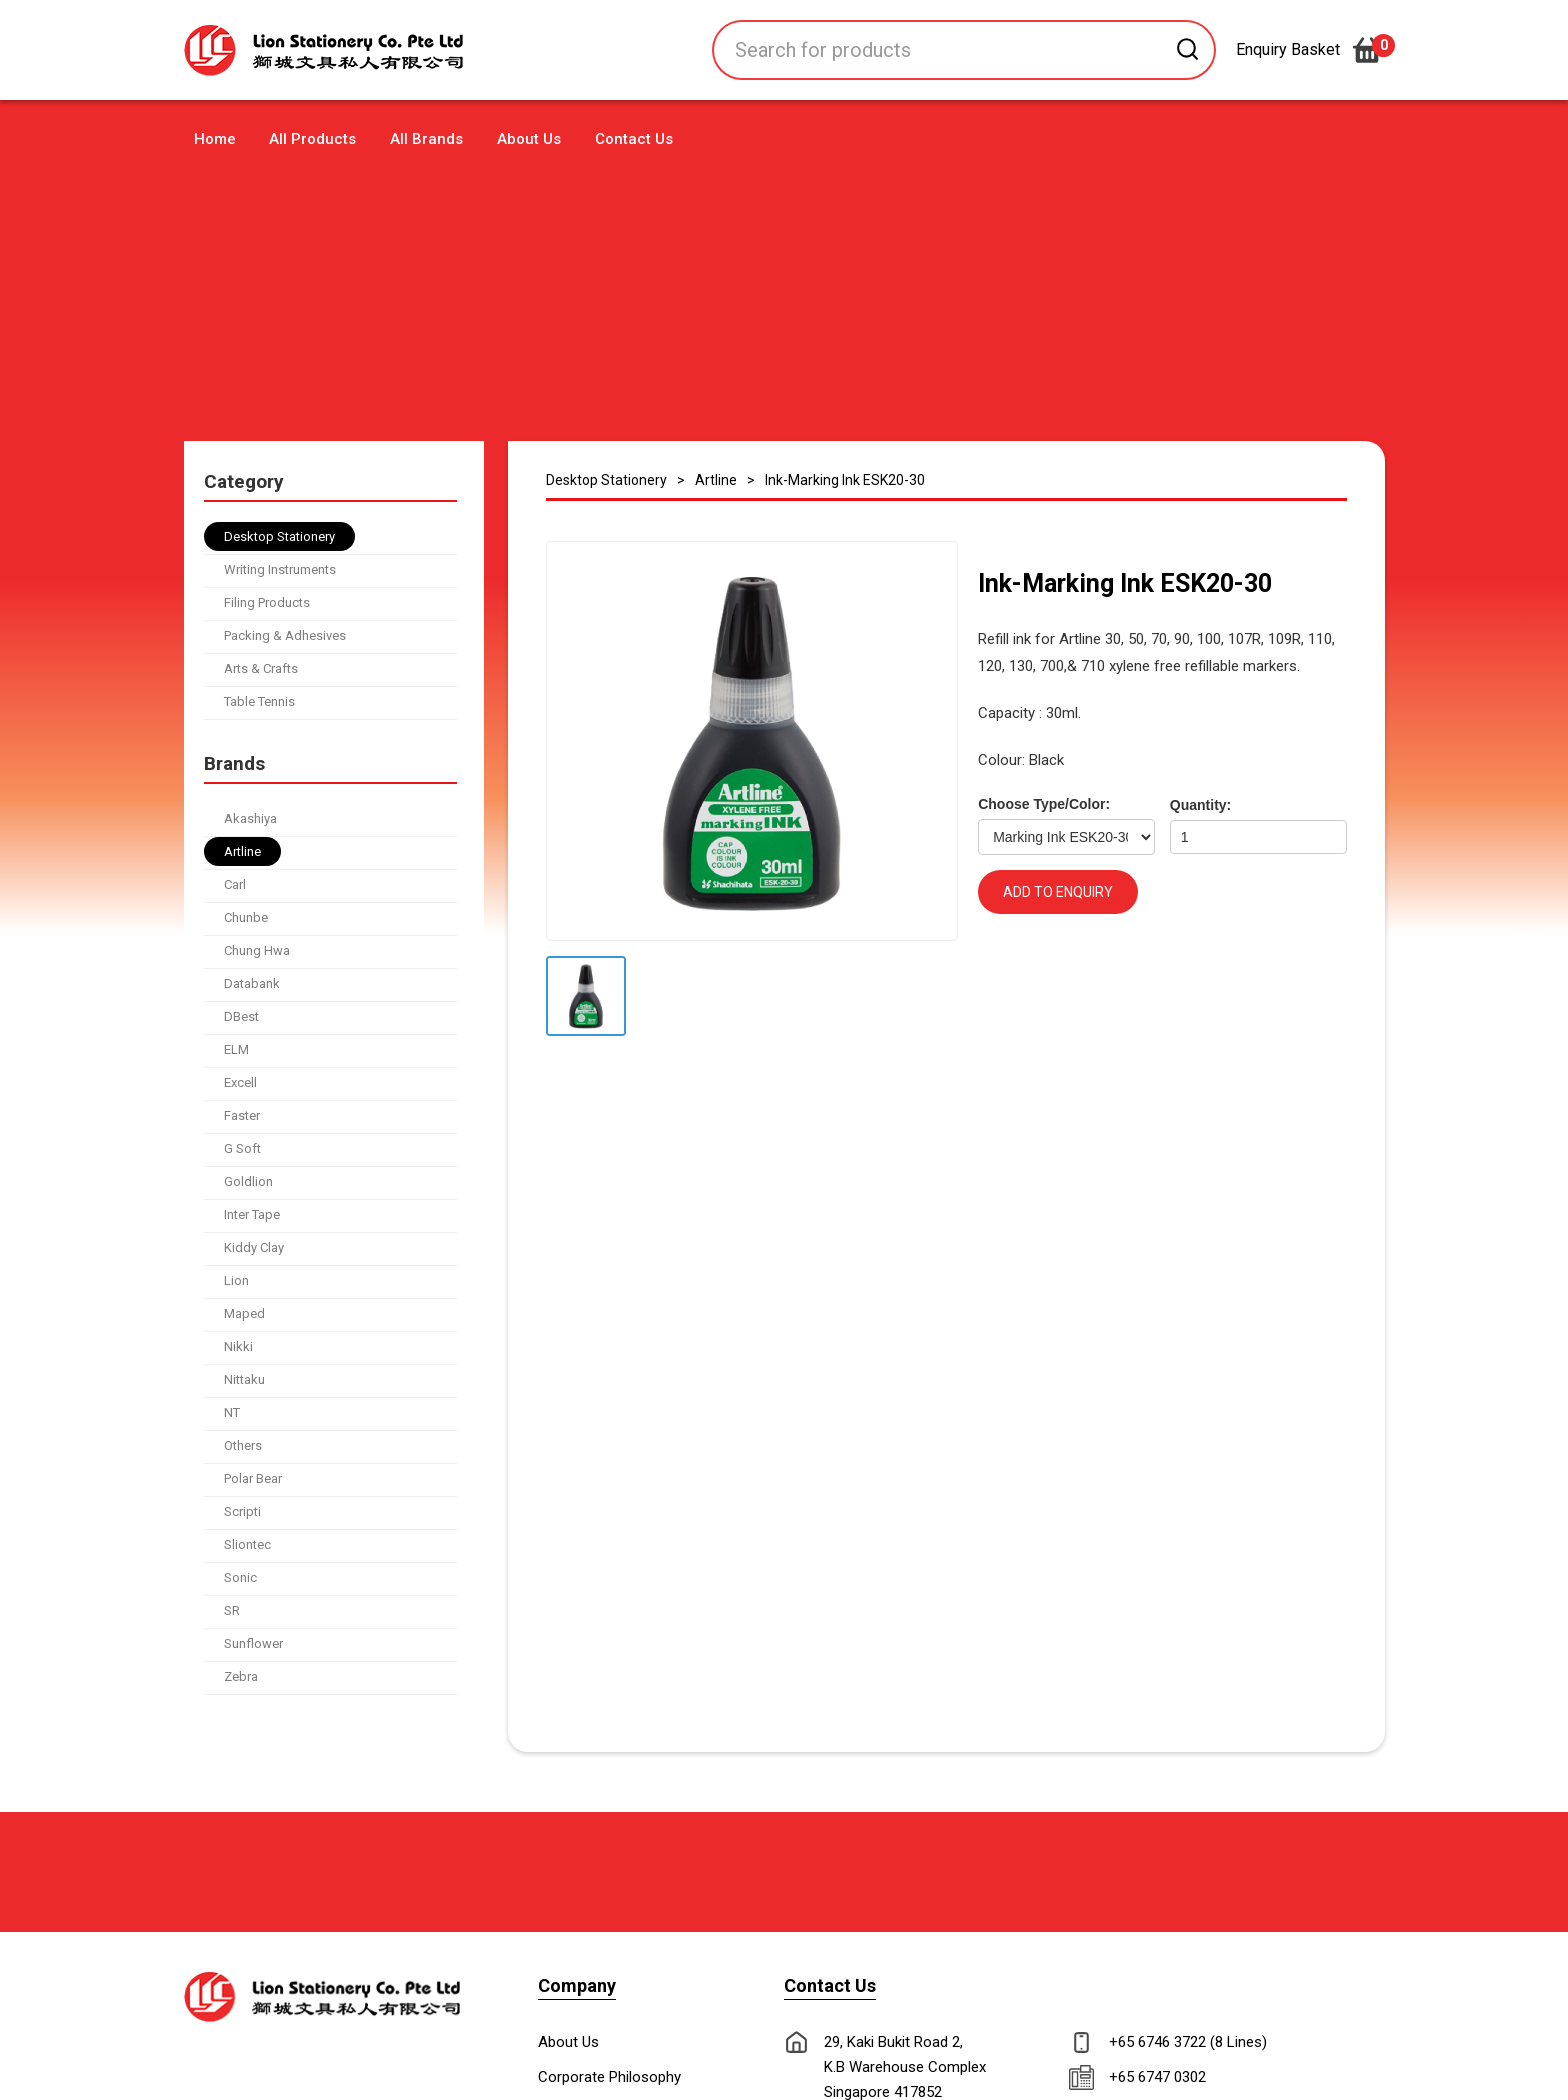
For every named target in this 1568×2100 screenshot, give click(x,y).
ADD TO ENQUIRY (1058, 892)
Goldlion (248, 1181)
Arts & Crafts (261, 668)
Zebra (241, 1676)
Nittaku (244, 1379)
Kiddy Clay (254, 1247)
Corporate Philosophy (609, 2077)
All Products (312, 139)
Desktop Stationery (279, 536)
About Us (529, 139)
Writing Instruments (280, 569)
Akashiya (250, 818)
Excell (240, 1082)
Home (215, 139)
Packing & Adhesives (285, 635)
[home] (364, 50)
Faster (242, 1115)
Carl (235, 884)
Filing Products (267, 602)
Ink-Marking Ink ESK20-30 (845, 480)
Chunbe (246, 917)
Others (243, 1445)
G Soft (242, 1148)
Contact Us (634, 139)
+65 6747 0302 (1157, 2077)
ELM (236, 1049)
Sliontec (247, 1544)
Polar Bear (253, 1478)
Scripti (242, 1511)
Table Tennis (259, 701)
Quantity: (1200, 805)
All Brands (426, 139)
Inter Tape (252, 1214)
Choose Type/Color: (1044, 804)
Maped (244, 1313)
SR (232, 1610)
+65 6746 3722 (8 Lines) (1188, 2042)
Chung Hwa (257, 950)
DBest (241, 1016)
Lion (236, 1280)
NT (232, 1412)
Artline (242, 851)
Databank (252, 983)
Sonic (240, 1577)
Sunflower (253, 1643)
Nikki (238, 1346)
